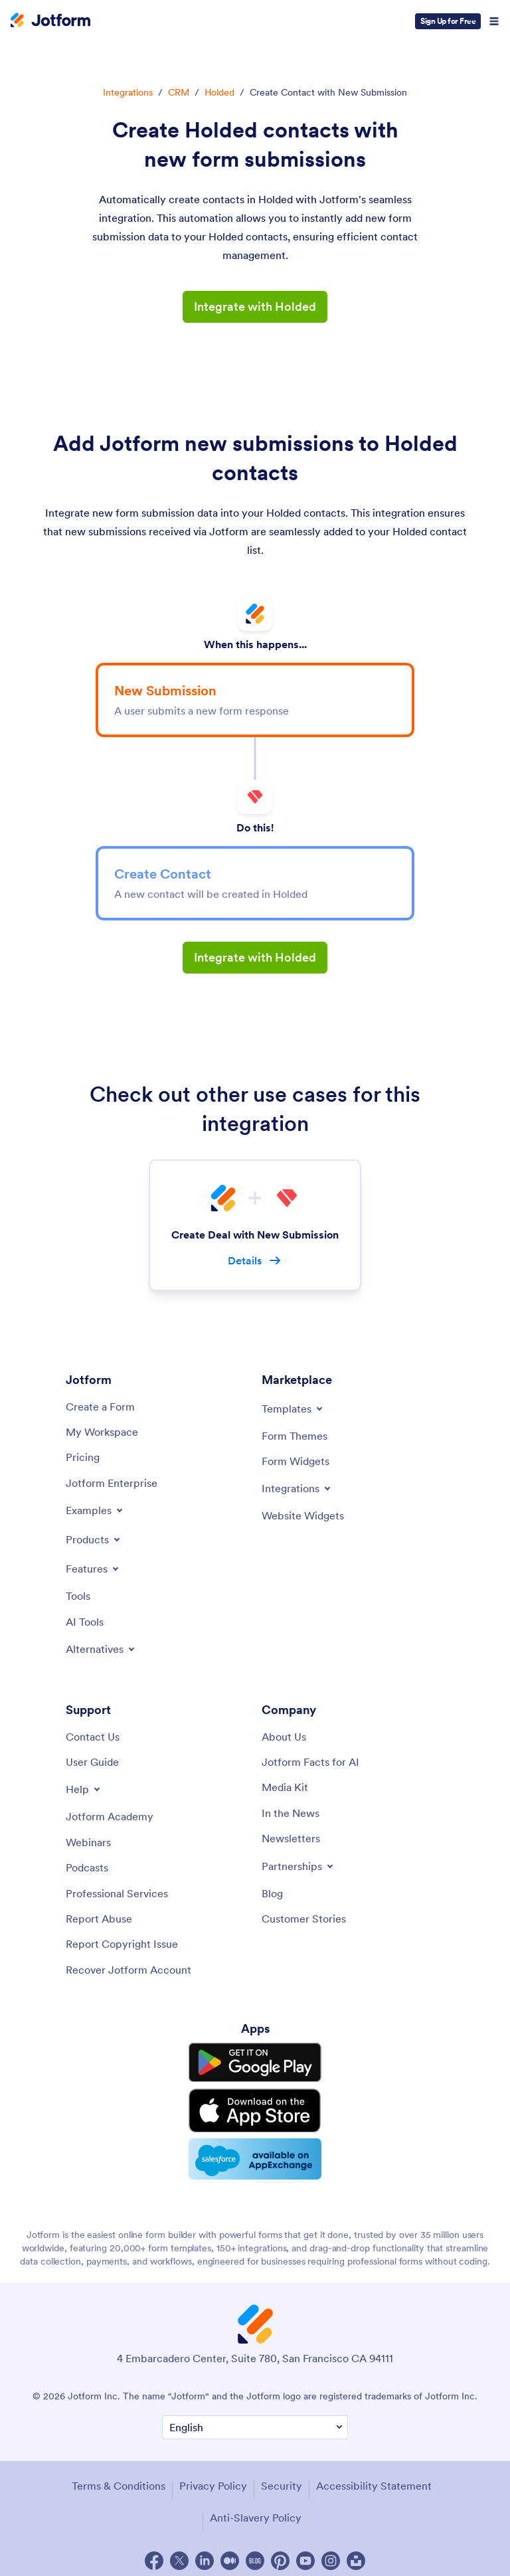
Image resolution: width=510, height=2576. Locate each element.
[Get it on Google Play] (255, 2061)
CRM (178, 92)
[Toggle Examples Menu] (95, 1510)
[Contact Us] (93, 1736)
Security (281, 2478)
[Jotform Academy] (109, 1817)
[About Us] (284, 1736)
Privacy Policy (213, 2478)
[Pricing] (83, 1457)
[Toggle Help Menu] (84, 1789)
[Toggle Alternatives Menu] (101, 1649)
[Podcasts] (87, 1867)
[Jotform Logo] (50, 21)
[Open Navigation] (494, 21)
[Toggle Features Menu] (93, 1568)
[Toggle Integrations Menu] (297, 1488)
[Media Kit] (285, 1787)
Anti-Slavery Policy (255, 2510)
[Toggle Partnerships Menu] (298, 1866)
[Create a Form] (100, 1406)
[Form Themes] (294, 1435)
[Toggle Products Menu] (94, 1539)
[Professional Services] (117, 1893)
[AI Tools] (85, 1621)
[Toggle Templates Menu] (293, 1408)
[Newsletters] (291, 1838)
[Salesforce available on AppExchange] (255, 2152)
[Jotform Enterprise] (111, 1483)
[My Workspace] (102, 1431)
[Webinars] (88, 1842)
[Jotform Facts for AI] (310, 1761)
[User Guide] (92, 1761)
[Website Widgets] (303, 1515)
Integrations (128, 92)
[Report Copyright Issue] (122, 1943)
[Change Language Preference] (255, 2420)
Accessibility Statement (374, 2478)
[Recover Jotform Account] (128, 1969)
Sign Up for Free (447, 21)
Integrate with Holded (255, 306)
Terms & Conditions (118, 2478)
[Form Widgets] (295, 1461)
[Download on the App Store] (255, 2105)
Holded (219, 92)
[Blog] (272, 1893)
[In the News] (290, 1813)
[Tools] (78, 1595)
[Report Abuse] (99, 1918)
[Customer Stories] (304, 1918)
